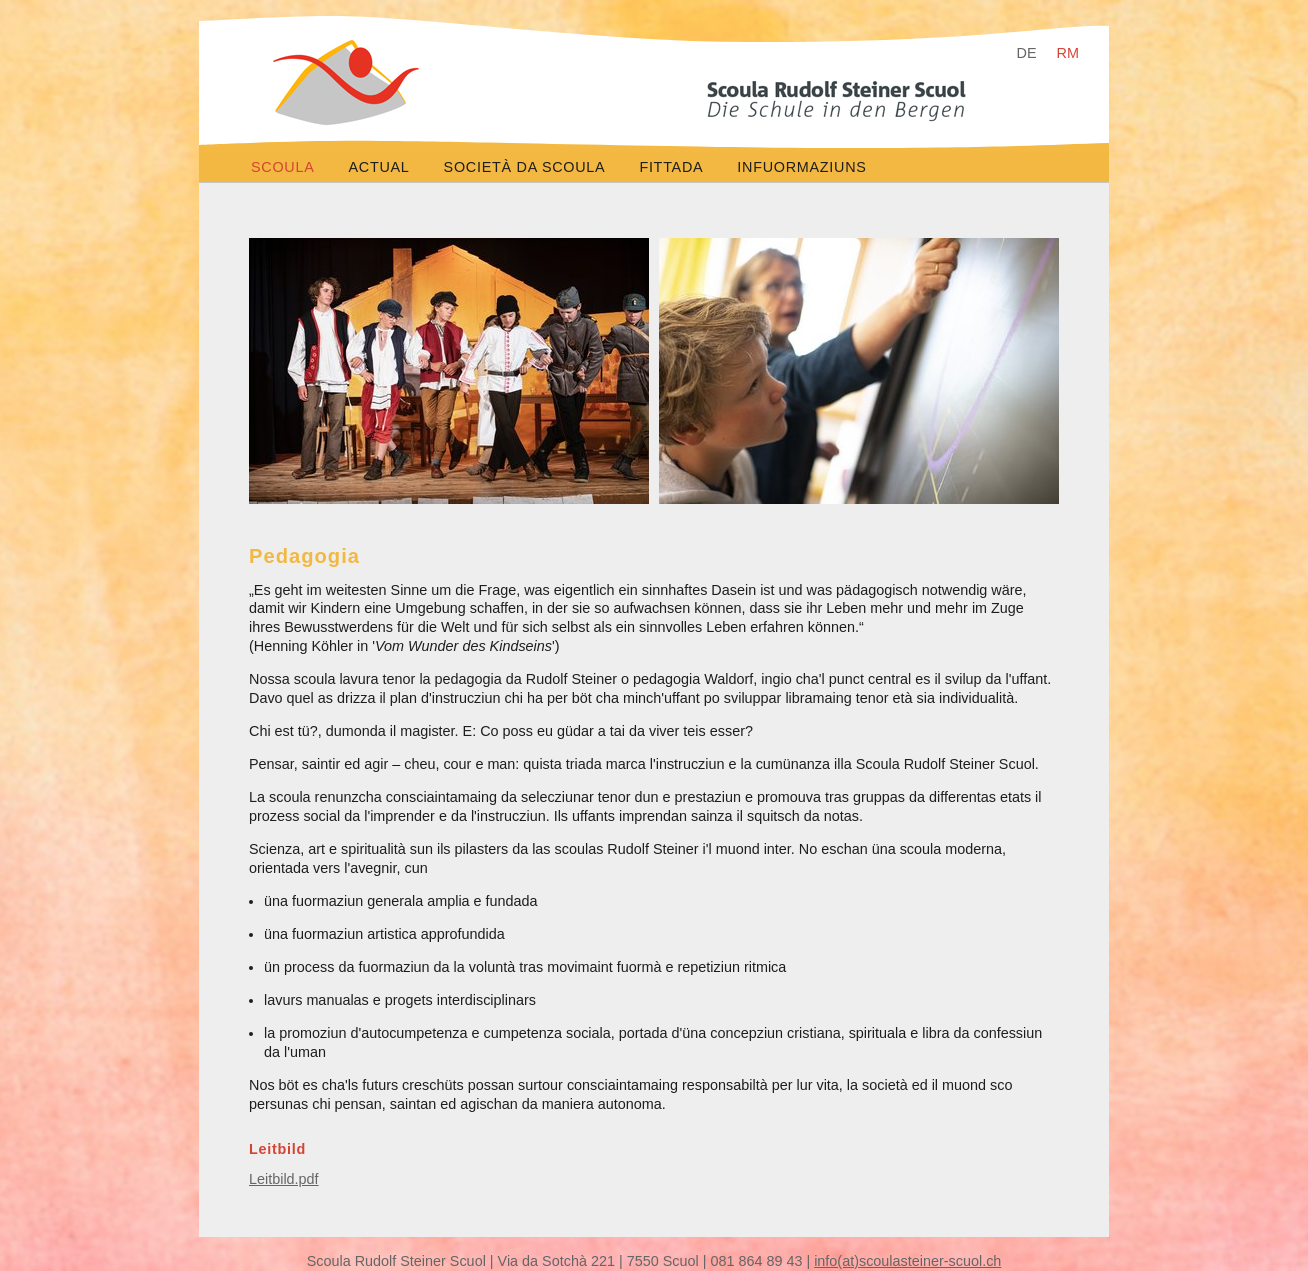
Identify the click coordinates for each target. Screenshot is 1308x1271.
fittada (671, 167)
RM (1068, 53)
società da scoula (525, 167)
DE (1027, 53)
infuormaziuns (801, 167)
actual (379, 167)
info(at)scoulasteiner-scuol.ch (907, 1261)
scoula (283, 167)
